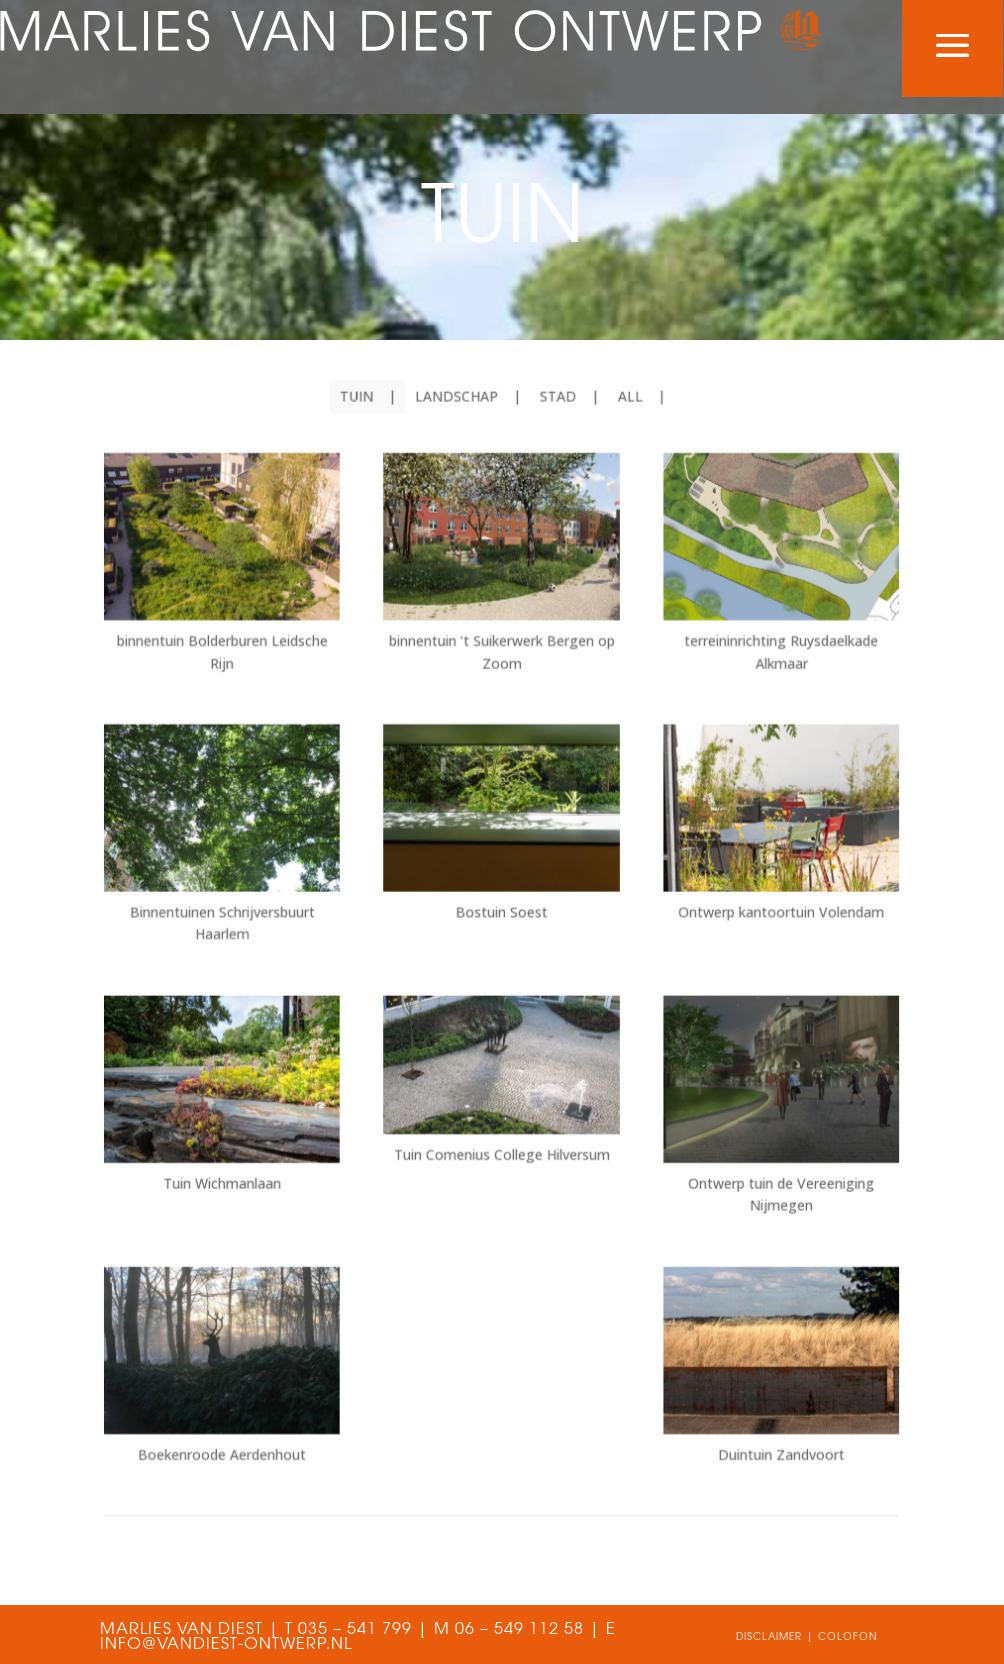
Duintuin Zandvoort (758, 1411)
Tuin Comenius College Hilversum (502, 1137)
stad (553, 443)
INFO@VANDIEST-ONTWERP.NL (226, 1645)
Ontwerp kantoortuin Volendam (757, 915)
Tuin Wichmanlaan (246, 1163)
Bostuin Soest (501, 915)
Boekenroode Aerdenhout (246, 1411)
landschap (460, 443)
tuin (368, 443)
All (619, 443)
